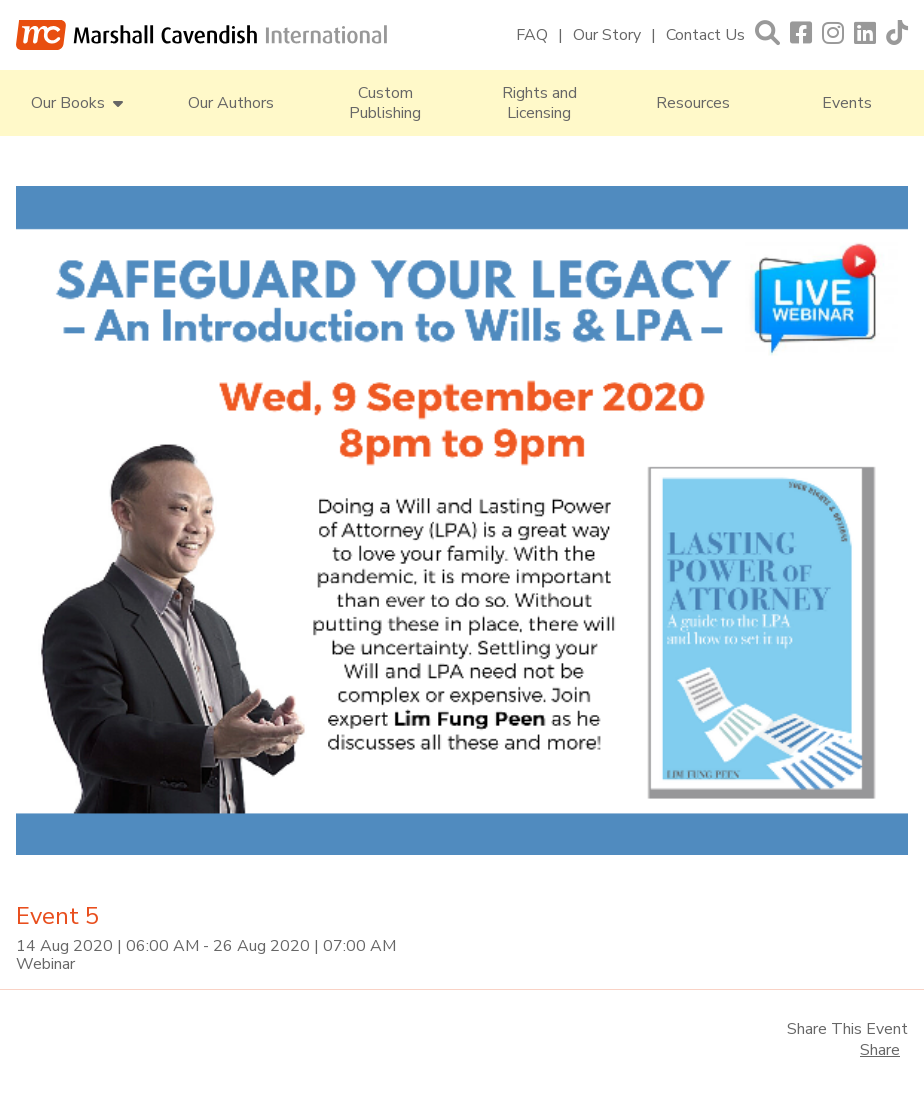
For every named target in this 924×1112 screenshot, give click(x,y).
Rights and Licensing (539, 103)
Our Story (607, 35)
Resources (693, 103)
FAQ (532, 35)
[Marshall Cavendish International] (202, 35)
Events (847, 103)
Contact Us (705, 35)
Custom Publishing (385, 103)
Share (880, 1050)
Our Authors (231, 103)
